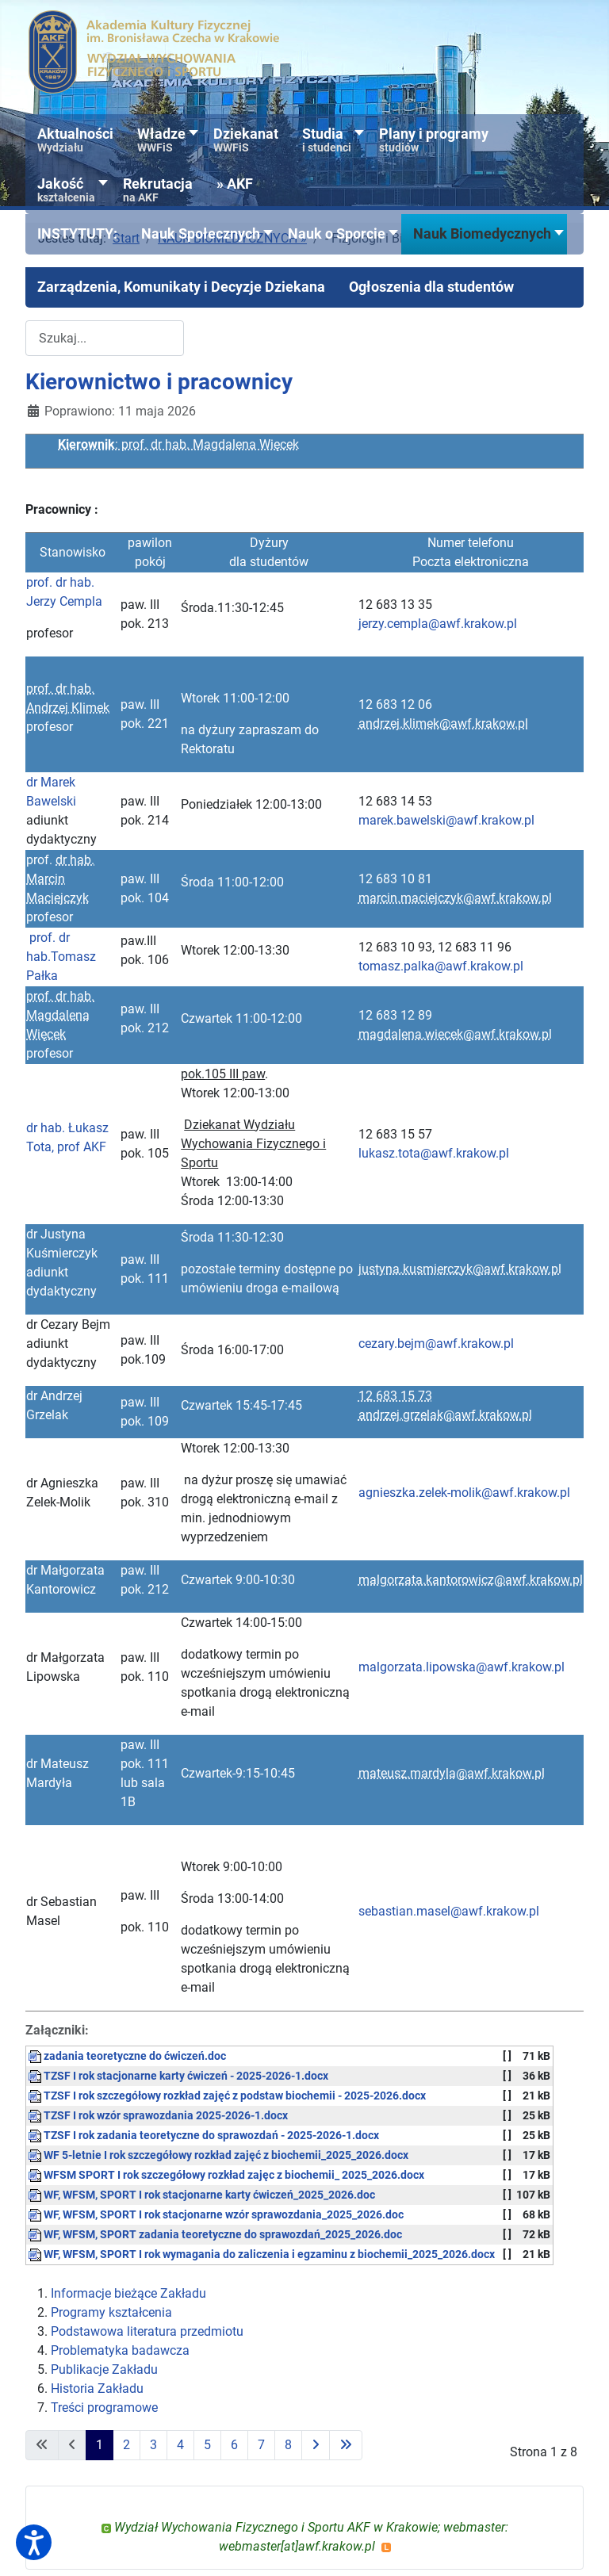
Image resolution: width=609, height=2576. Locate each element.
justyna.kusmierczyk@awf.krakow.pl (459, 1269)
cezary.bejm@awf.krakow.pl (436, 1343)
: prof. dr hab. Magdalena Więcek (178, 444)
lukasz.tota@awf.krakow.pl (433, 1153)
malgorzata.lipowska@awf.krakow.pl (461, 1667)
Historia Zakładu (97, 2388)
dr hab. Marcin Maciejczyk (60, 878)
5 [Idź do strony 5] (207, 2444)
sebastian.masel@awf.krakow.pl (448, 1911)
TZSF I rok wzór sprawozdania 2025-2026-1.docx (158, 2115)
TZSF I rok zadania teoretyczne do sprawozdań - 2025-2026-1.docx (204, 2135)
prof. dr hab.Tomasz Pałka (61, 956)
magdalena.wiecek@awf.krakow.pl (455, 1034)
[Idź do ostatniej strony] (345, 2445)
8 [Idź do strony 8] (288, 2444)
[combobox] (104, 338)
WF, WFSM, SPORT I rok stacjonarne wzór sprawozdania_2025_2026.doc (216, 2215)
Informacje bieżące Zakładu (128, 2293)
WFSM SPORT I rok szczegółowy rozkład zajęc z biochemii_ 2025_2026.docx (226, 2175)
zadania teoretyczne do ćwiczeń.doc (127, 2056)
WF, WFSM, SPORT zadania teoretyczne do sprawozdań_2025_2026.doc (215, 2234)
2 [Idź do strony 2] (126, 2444)
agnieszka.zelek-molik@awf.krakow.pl (464, 1492)
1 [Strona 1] (99, 2444)
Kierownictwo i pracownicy (159, 382)
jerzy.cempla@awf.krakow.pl (437, 623)
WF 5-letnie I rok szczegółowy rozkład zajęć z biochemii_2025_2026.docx (218, 2155)
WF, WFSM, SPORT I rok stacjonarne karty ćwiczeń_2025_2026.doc (202, 2195)
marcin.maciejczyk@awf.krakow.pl (455, 897)
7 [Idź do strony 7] (261, 2444)
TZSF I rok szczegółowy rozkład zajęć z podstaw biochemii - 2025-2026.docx (227, 2096)
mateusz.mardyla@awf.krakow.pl (451, 1773)
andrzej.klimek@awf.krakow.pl (443, 723)
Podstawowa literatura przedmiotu (147, 2331)
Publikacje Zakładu (104, 2369)
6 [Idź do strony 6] (234, 2444)
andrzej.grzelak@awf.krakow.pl (445, 1414)
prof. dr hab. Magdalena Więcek (60, 1015)
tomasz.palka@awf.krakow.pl (440, 966)
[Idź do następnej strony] (315, 2445)
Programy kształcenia (111, 2312)
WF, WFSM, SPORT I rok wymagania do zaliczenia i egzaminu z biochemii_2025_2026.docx (262, 2254)
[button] (77, 234)
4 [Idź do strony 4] (180, 2444)
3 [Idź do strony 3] (153, 2444)
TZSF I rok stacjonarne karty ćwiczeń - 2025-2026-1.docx (178, 2076)
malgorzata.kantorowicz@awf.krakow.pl (470, 1579)
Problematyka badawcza (120, 2350)
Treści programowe (104, 2407)
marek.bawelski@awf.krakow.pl (446, 820)
